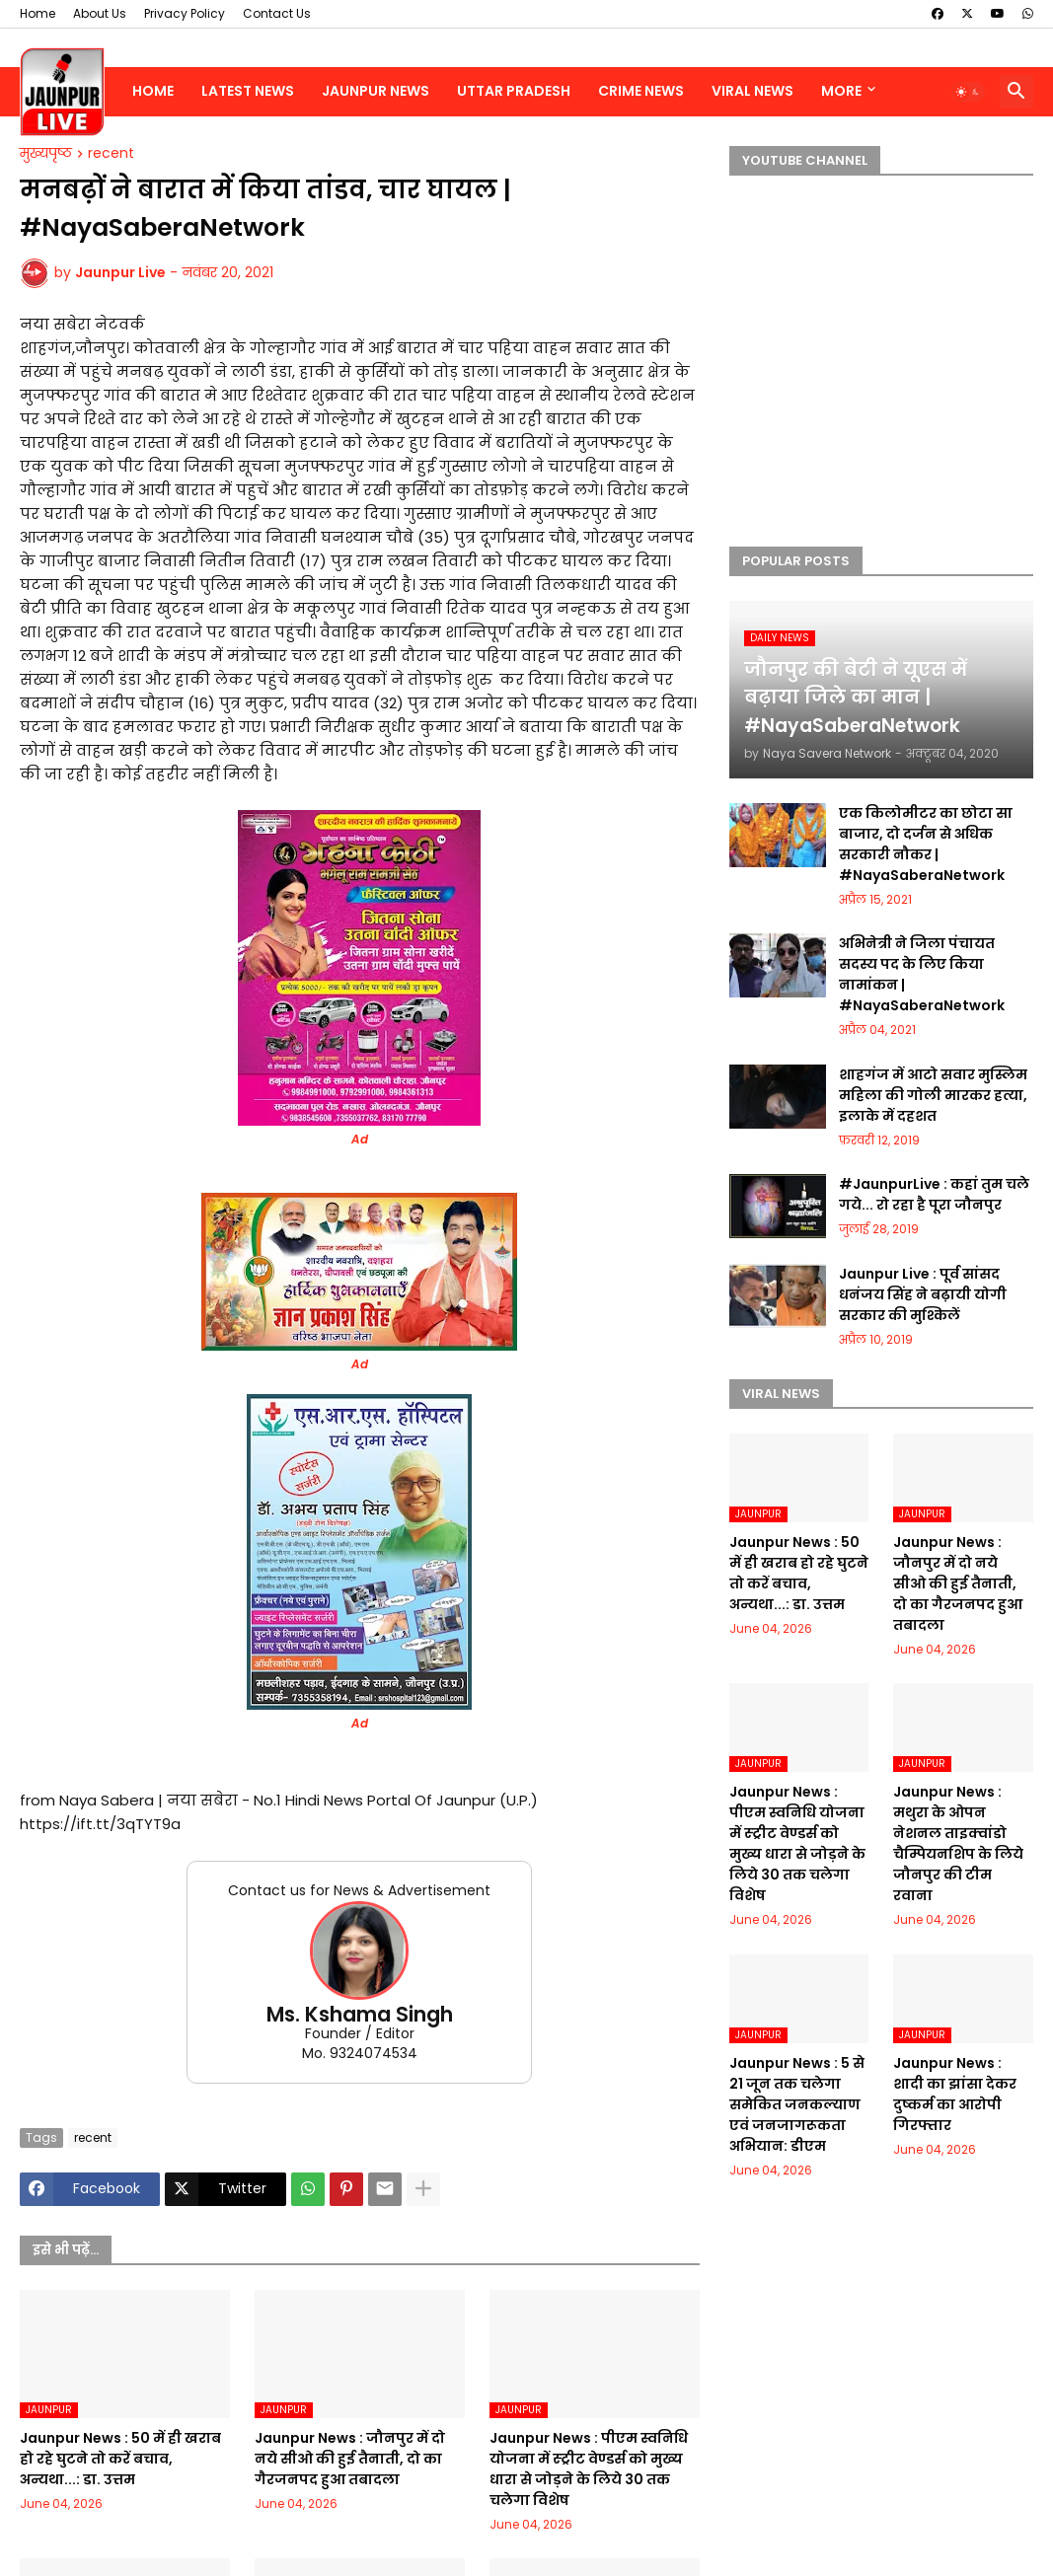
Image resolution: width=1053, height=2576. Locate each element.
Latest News (247, 91)
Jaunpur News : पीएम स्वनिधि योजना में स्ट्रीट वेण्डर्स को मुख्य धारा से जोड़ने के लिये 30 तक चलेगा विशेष (588, 2469)
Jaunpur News (375, 91)
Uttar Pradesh (513, 91)
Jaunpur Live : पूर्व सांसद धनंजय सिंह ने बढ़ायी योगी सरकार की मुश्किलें (923, 1294)
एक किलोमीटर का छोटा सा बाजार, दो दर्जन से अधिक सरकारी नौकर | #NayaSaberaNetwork (926, 844)
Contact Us (277, 13)
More (841, 91)
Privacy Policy (184, 13)
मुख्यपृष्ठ (46, 154)
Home (37, 13)
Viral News (752, 91)
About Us (99, 13)
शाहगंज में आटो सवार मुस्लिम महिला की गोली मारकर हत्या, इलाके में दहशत (933, 1095)
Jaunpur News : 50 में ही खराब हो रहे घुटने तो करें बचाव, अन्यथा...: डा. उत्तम (120, 2458)
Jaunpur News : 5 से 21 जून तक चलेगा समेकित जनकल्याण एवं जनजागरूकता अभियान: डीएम (797, 2104)
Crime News (641, 91)
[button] (968, 92)
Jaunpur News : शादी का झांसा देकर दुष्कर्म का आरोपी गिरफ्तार (954, 2094)
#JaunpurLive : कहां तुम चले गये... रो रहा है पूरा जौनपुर (934, 1194)
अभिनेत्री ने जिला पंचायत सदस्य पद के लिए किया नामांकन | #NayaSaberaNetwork (922, 974)
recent (111, 154)
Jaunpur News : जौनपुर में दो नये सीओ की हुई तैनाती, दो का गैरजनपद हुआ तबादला (350, 2458)
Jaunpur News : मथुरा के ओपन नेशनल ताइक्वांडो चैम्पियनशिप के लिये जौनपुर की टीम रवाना (958, 1843)
